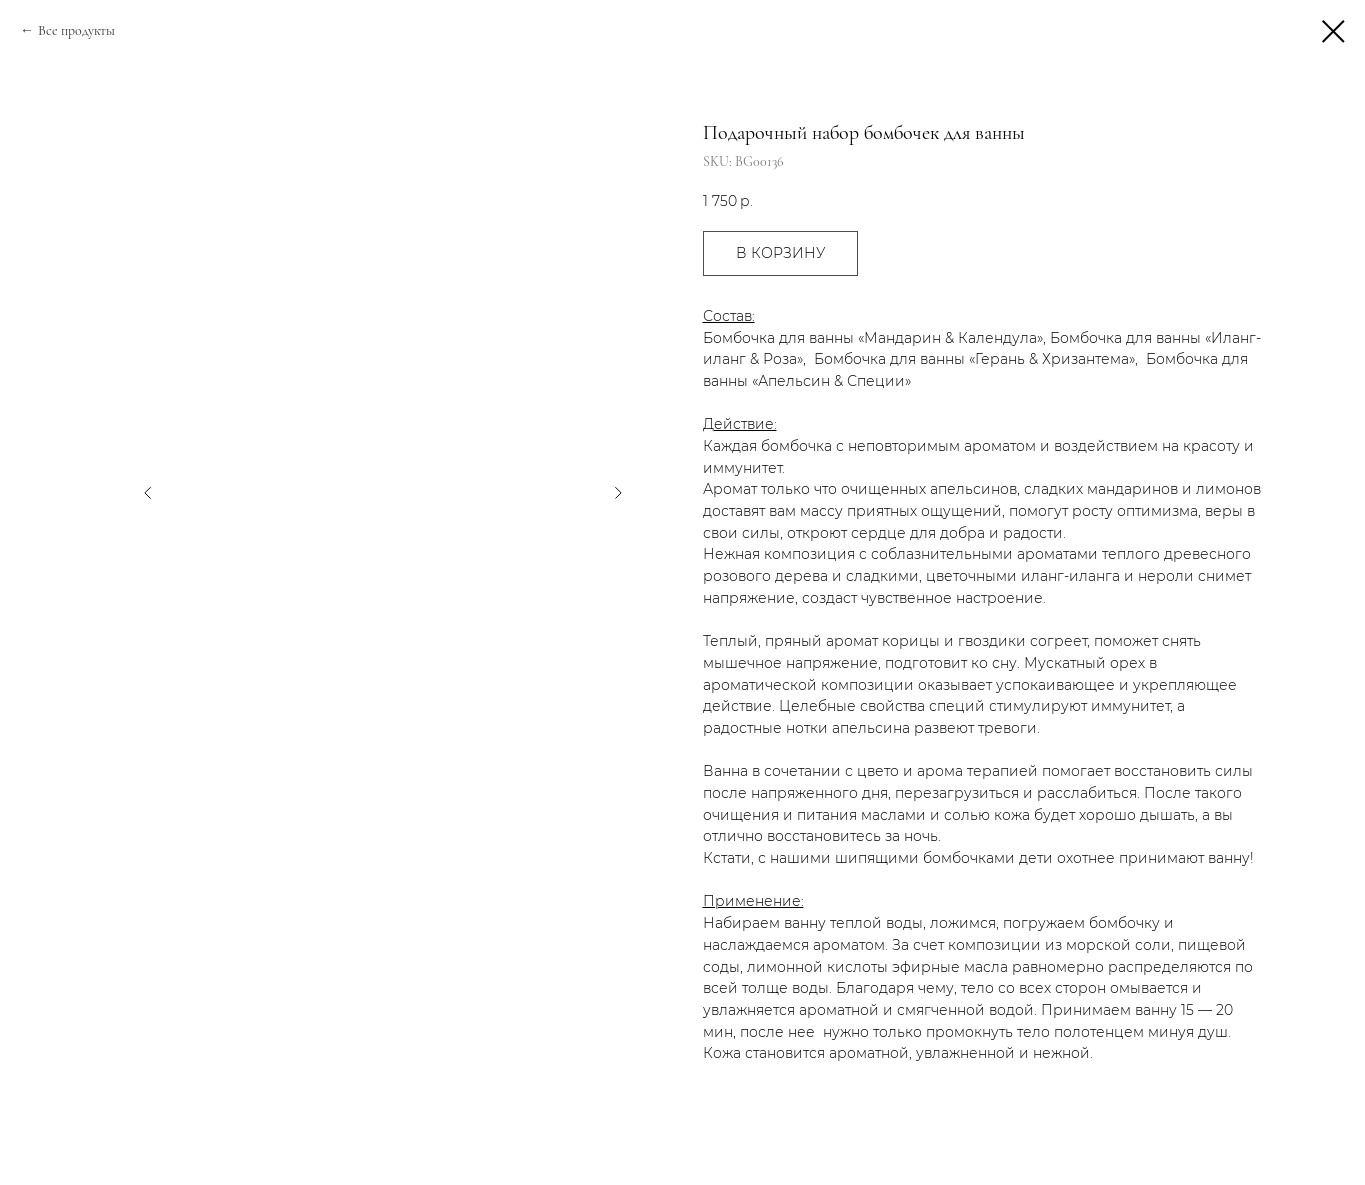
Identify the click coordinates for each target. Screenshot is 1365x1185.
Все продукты (76, 30)
